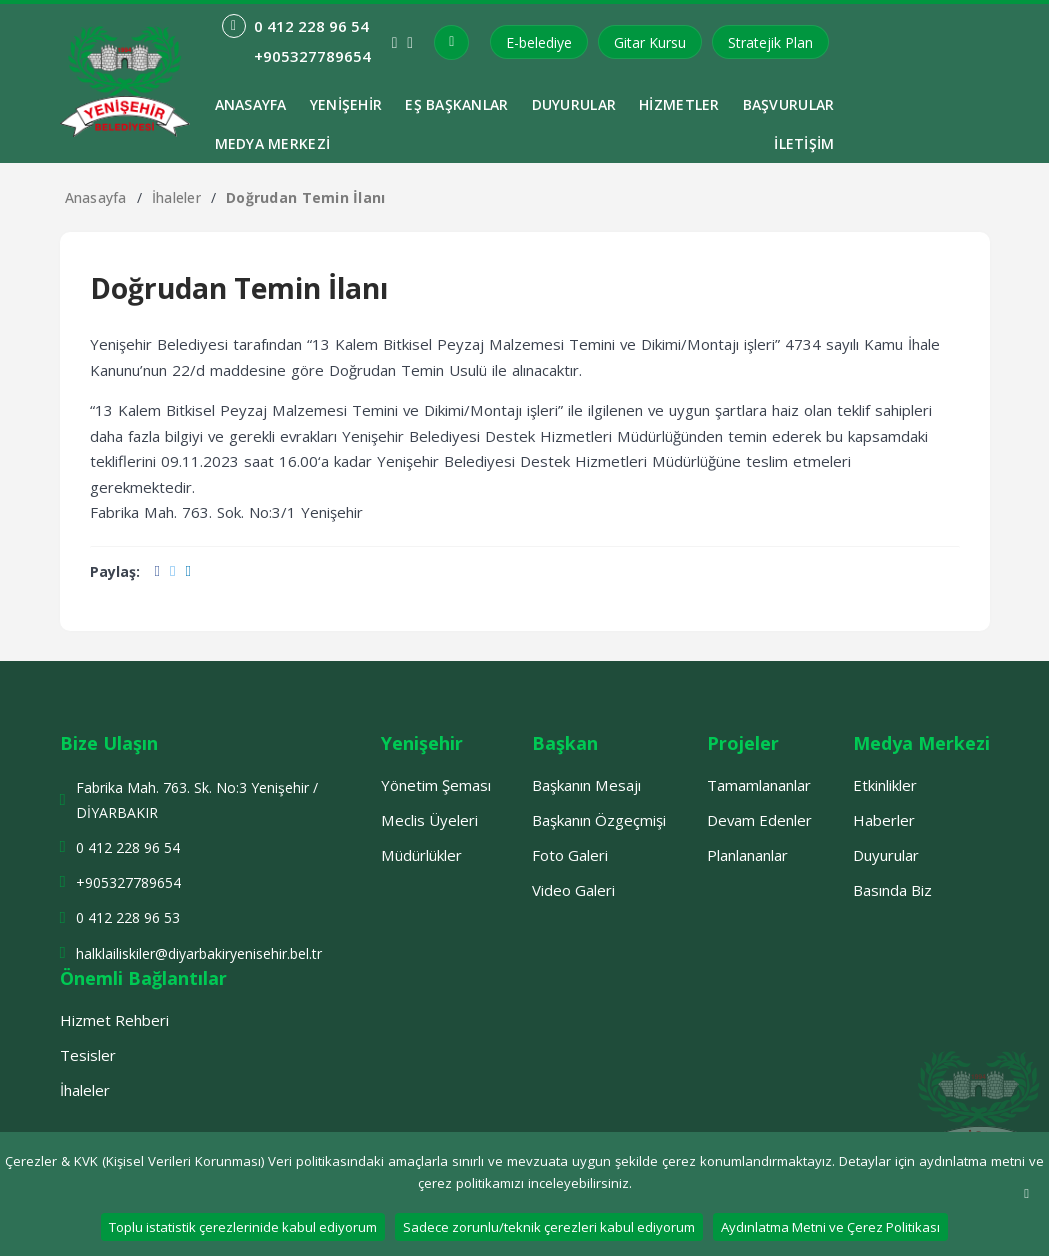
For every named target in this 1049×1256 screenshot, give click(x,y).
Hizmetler (679, 104)
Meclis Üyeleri (429, 820)
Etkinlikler (885, 785)
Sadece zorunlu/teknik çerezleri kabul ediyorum (549, 1227)
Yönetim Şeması (436, 785)
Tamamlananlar (759, 785)
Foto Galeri (570, 855)
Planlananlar (747, 855)
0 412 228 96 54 (128, 847)
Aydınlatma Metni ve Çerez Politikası (830, 1227)
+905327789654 (128, 882)
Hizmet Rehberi (114, 1020)
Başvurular (789, 104)
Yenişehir (346, 104)
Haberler (884, 820)
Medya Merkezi (273, 143)
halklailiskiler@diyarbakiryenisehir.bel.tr (199, 953)
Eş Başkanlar (456, 104)
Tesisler (88, 1055)
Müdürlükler (421, 855)
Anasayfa (96, 197)
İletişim (804, 143)
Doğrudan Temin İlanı (306, 197)
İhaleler (176, 197)
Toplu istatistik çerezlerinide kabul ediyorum (243, 1227)
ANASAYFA (251, 104)
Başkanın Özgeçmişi (599, 820)
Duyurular (574, 104)
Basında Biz (892, 890)
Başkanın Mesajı (586, 785)
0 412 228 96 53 (128, 917)
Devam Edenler (759, 820)
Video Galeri (573, 890)
